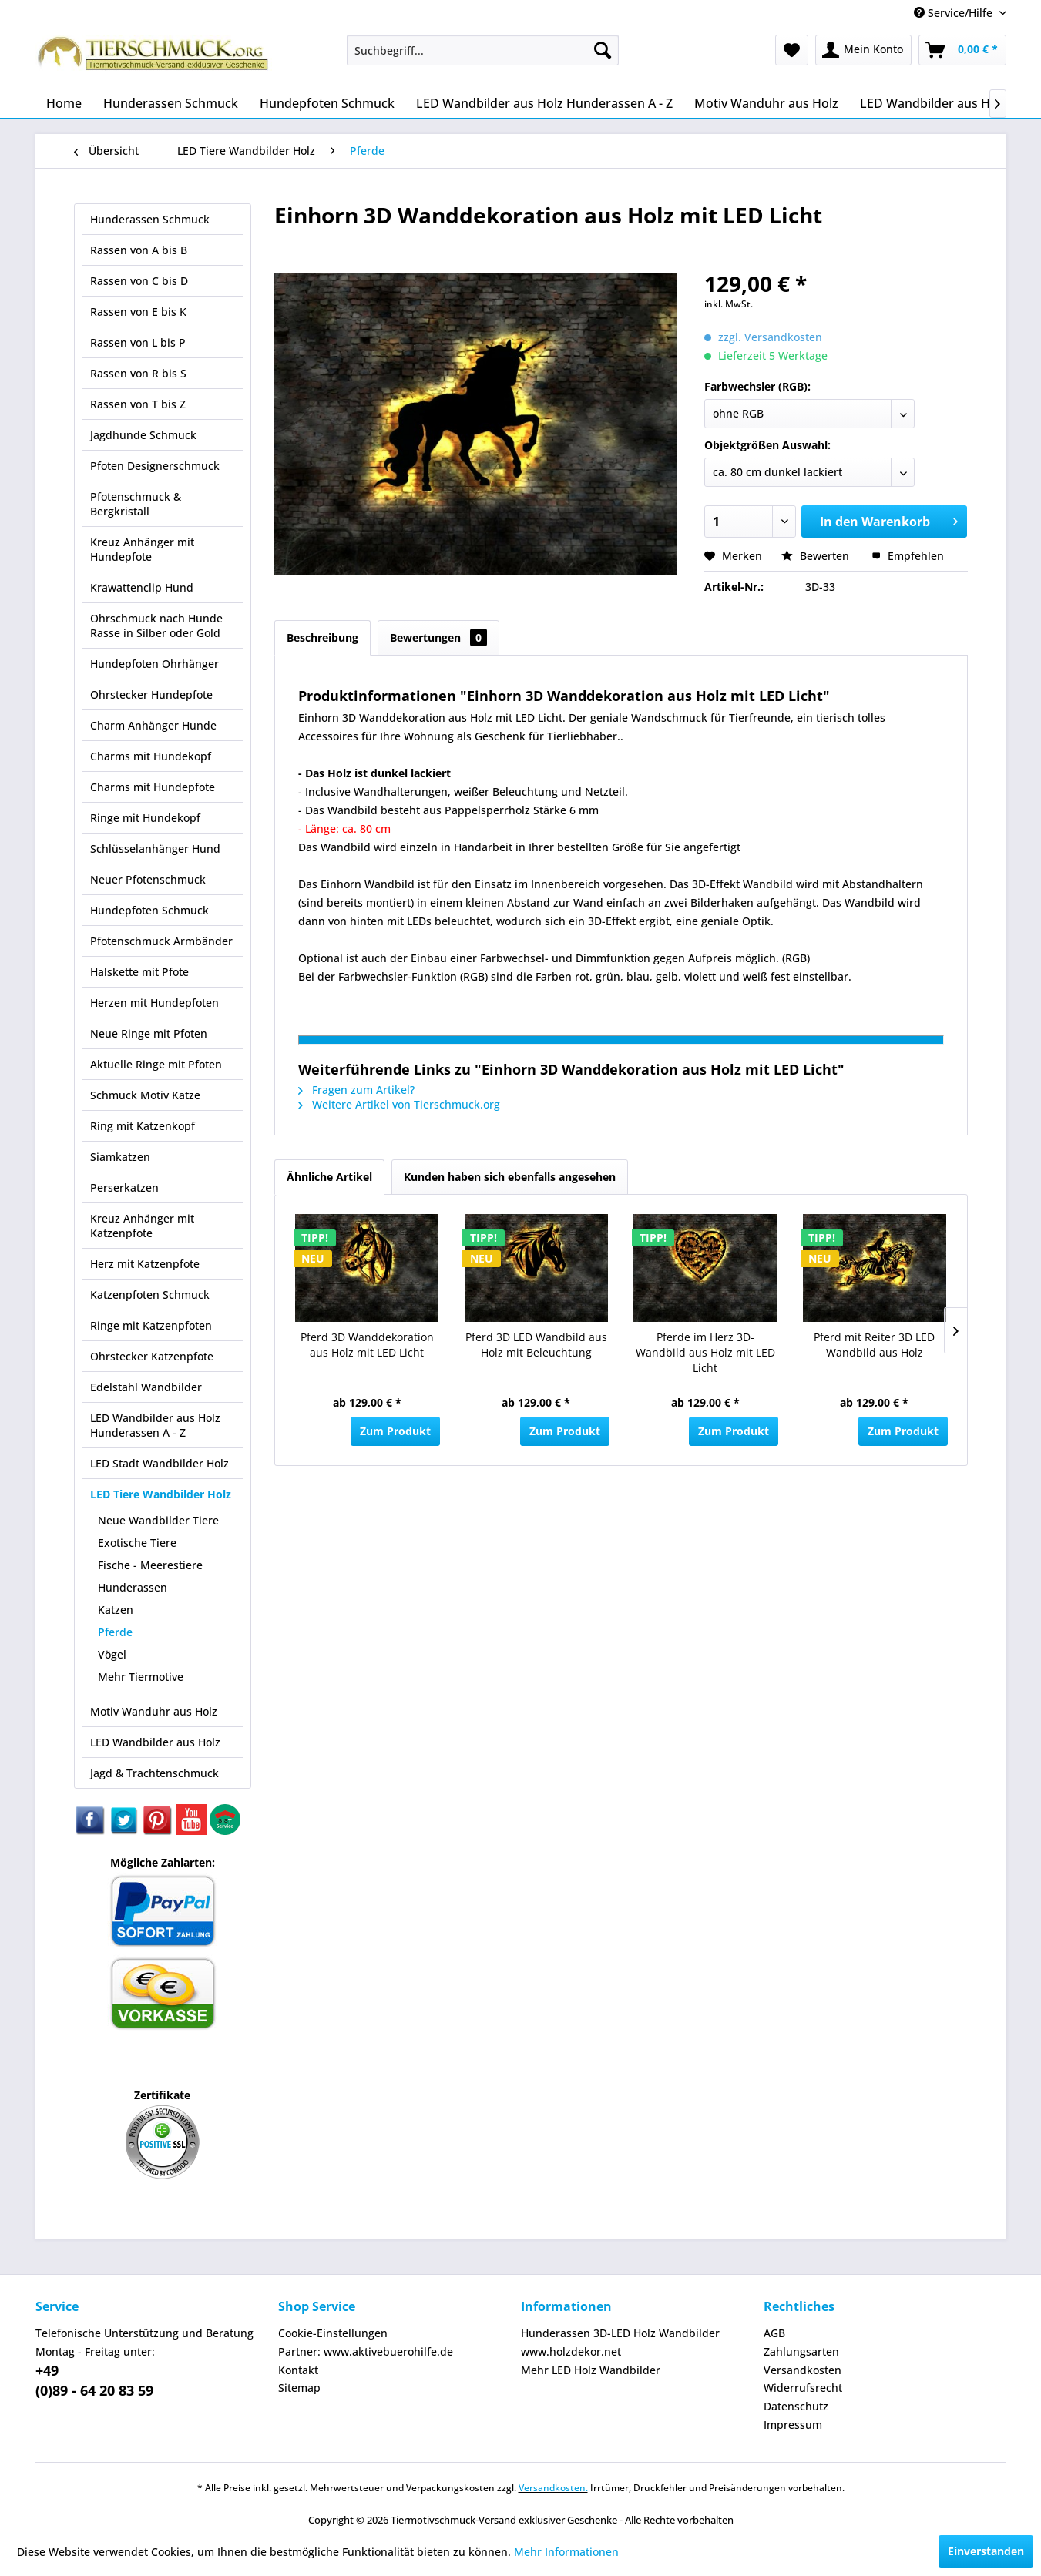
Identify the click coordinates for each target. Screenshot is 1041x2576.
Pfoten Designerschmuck (155, 465)
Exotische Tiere (137, 1542)
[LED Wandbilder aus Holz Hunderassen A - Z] (544, 103)
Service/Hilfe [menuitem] (955, 12)
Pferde (115, 1632)
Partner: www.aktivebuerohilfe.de (365, 2351)
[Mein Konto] (863, 50)
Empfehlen (907, 555)
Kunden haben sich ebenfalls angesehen (510, 1176)
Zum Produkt (395, 1431)
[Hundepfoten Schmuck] (327, 103)
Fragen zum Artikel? (356, 1089)
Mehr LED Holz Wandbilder (590, 2370)
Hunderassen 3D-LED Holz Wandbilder (620, 2333)
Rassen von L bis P (138, 342)
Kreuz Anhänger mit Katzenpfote (142, 1225)
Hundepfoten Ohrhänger (154, 663)
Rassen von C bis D (139, 280)
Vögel (112, 1654)
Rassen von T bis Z (138, 404)
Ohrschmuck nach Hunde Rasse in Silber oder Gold (156, 625)
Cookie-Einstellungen (333, 2333)
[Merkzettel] (791, 50)
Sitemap (299, 2387)
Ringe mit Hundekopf (145, 817)
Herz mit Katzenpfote (145, 1263)
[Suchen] (602, 50)
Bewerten (816, 555)
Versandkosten (802, 2370)
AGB (774, 2333)
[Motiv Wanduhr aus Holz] (766, 103)
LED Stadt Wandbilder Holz (159, 1463)
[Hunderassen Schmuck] (170, 103)
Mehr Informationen (566, 2551)
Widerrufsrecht (803, 2387)
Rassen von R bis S (138, 373)
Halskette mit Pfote (139, 971)
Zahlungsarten (801, 2351)
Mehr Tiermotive (140, 1676)
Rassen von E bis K (138, 311)
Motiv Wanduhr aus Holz (153, 1711)
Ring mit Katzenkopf (142, 1126)
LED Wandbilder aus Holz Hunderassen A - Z (155, 1425)
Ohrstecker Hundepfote (151, 694)
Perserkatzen (124, 1187)
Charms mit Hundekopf (150, 756)
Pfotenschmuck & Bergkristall (135, 503)
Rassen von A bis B (138, 250)
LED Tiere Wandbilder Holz (160, 1494)
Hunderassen (132, 1587)
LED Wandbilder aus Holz (155, 1742)
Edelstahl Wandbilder (146, 1387)
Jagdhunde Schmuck (143, 435)
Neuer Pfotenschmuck (148, 879)
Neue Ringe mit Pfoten (148, 1033)
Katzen (115, 1609)
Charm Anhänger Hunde (153, 725)
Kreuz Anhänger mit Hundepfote (142, 549)
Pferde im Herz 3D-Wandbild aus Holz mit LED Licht (705, 1352)
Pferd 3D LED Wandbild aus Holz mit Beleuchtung (536, 1345)
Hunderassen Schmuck (150, 219)
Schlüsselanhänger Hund (155, 848)
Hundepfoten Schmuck (149, 910)
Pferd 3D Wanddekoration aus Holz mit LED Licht (367, 1345)
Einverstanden (986, 2551)
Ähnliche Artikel (329, 1176)
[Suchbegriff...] (483, 50)
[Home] (63, 103)
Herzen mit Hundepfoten (154, 1002)
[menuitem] (483, 50)
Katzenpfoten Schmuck (150, 1294)
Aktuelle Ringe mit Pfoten (156, 1064)
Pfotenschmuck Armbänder (161, 941)
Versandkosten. (553, 2487)
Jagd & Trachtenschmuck (154, 1773)
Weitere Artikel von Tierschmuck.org (399, 1104)
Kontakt (298, 2370)
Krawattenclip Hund (141, 587)
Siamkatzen (120, 1156)
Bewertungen (438, 637)
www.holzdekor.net (571, 2351)
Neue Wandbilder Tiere (158, 1520)
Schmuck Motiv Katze (145, 1095)
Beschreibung (322, 637)
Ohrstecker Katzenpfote (151, 1356)
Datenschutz (796, 2406)
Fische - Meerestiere (150, 1565)
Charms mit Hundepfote (152, 787)
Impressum (793, 2424)
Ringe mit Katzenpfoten (151, 1325)
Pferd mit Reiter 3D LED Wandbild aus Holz (874, 1345)
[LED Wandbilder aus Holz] (933, 103)
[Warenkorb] (962, 50)
